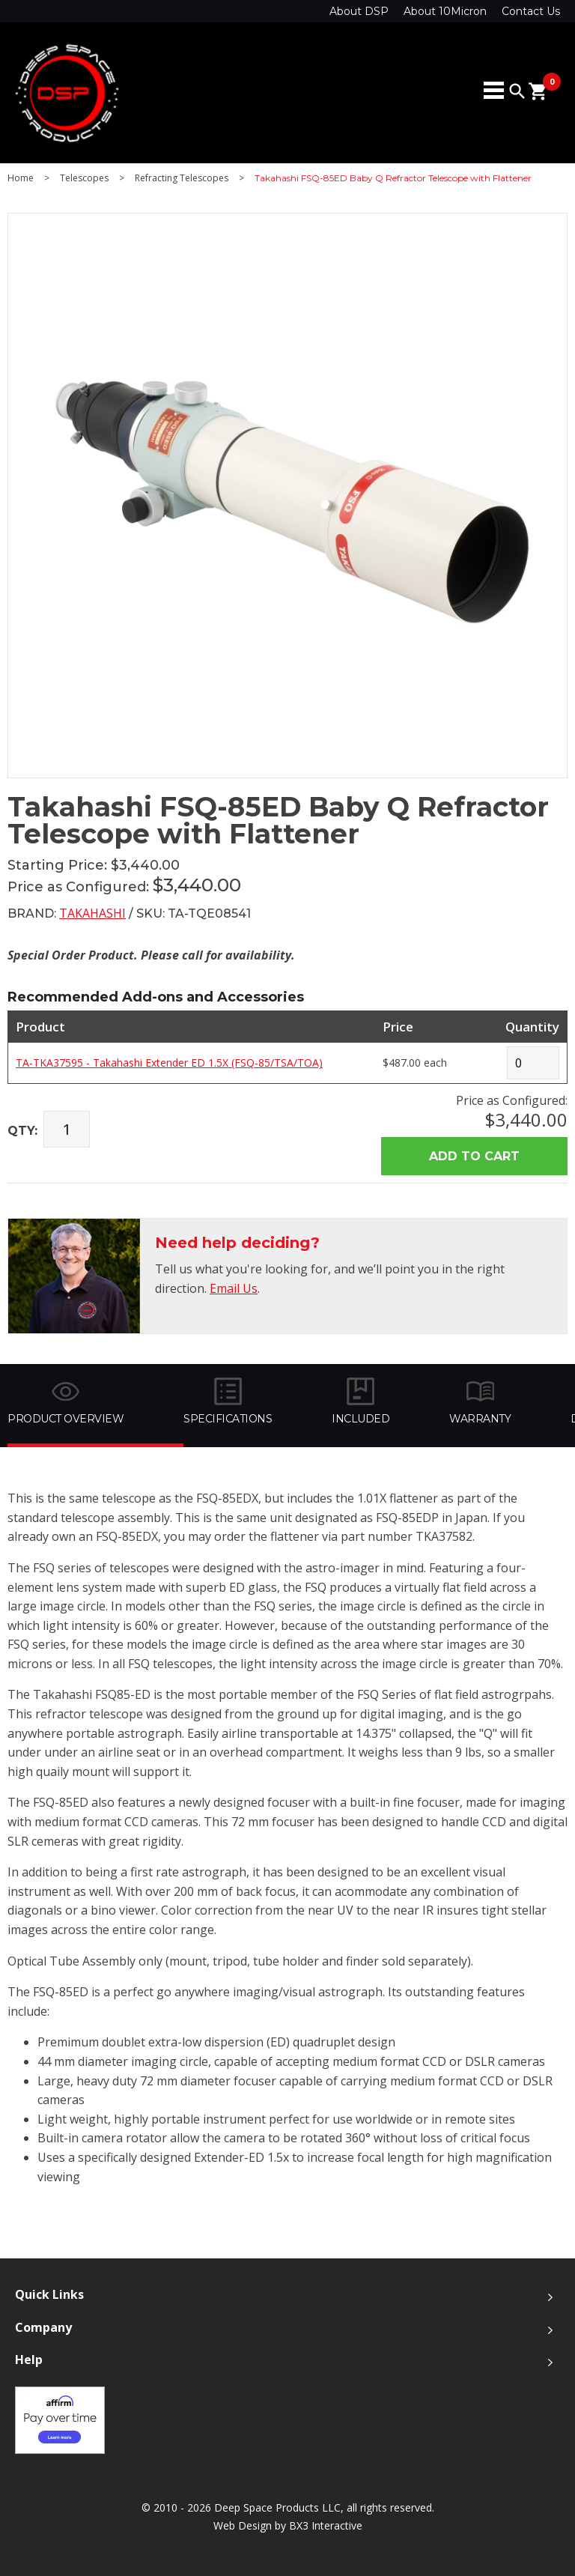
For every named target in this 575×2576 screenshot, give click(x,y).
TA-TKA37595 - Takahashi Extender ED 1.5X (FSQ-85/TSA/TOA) (169, 1062)
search (517, 91)
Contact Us (531, 11)
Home (20, 178)
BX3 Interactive (325, 2525)
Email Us (234, 1288)
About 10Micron (445, 11)
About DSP (359, 11)
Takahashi (92, 913)
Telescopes (84, 178)
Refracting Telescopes (181, 178)
